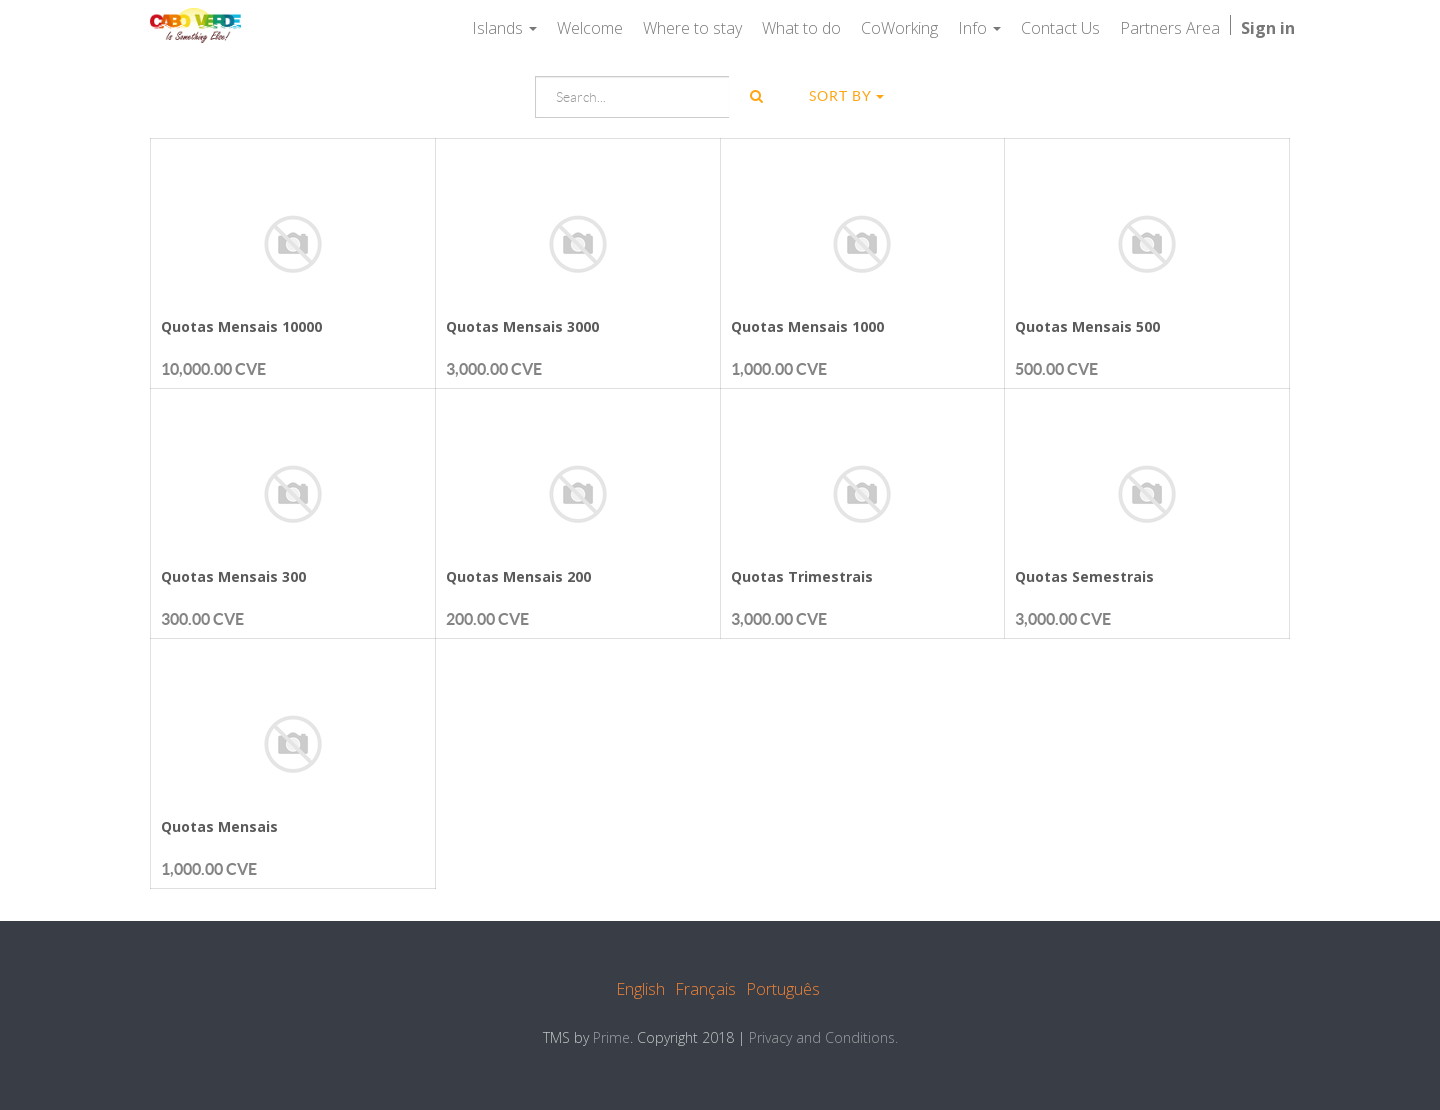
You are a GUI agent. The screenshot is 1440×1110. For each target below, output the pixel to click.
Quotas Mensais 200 (518, 576)
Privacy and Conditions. (823, 1037)
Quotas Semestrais (1084, 576)
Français (705, 989)
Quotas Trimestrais (802, 576)
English (640, 989)
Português (783, 989)
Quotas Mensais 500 (1087, 326)
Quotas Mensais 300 (233, 576)
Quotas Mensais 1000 (807, 326)
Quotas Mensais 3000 (522, 326)
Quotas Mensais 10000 (241, 326)
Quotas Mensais (219, 826)
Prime (611, 1037)
